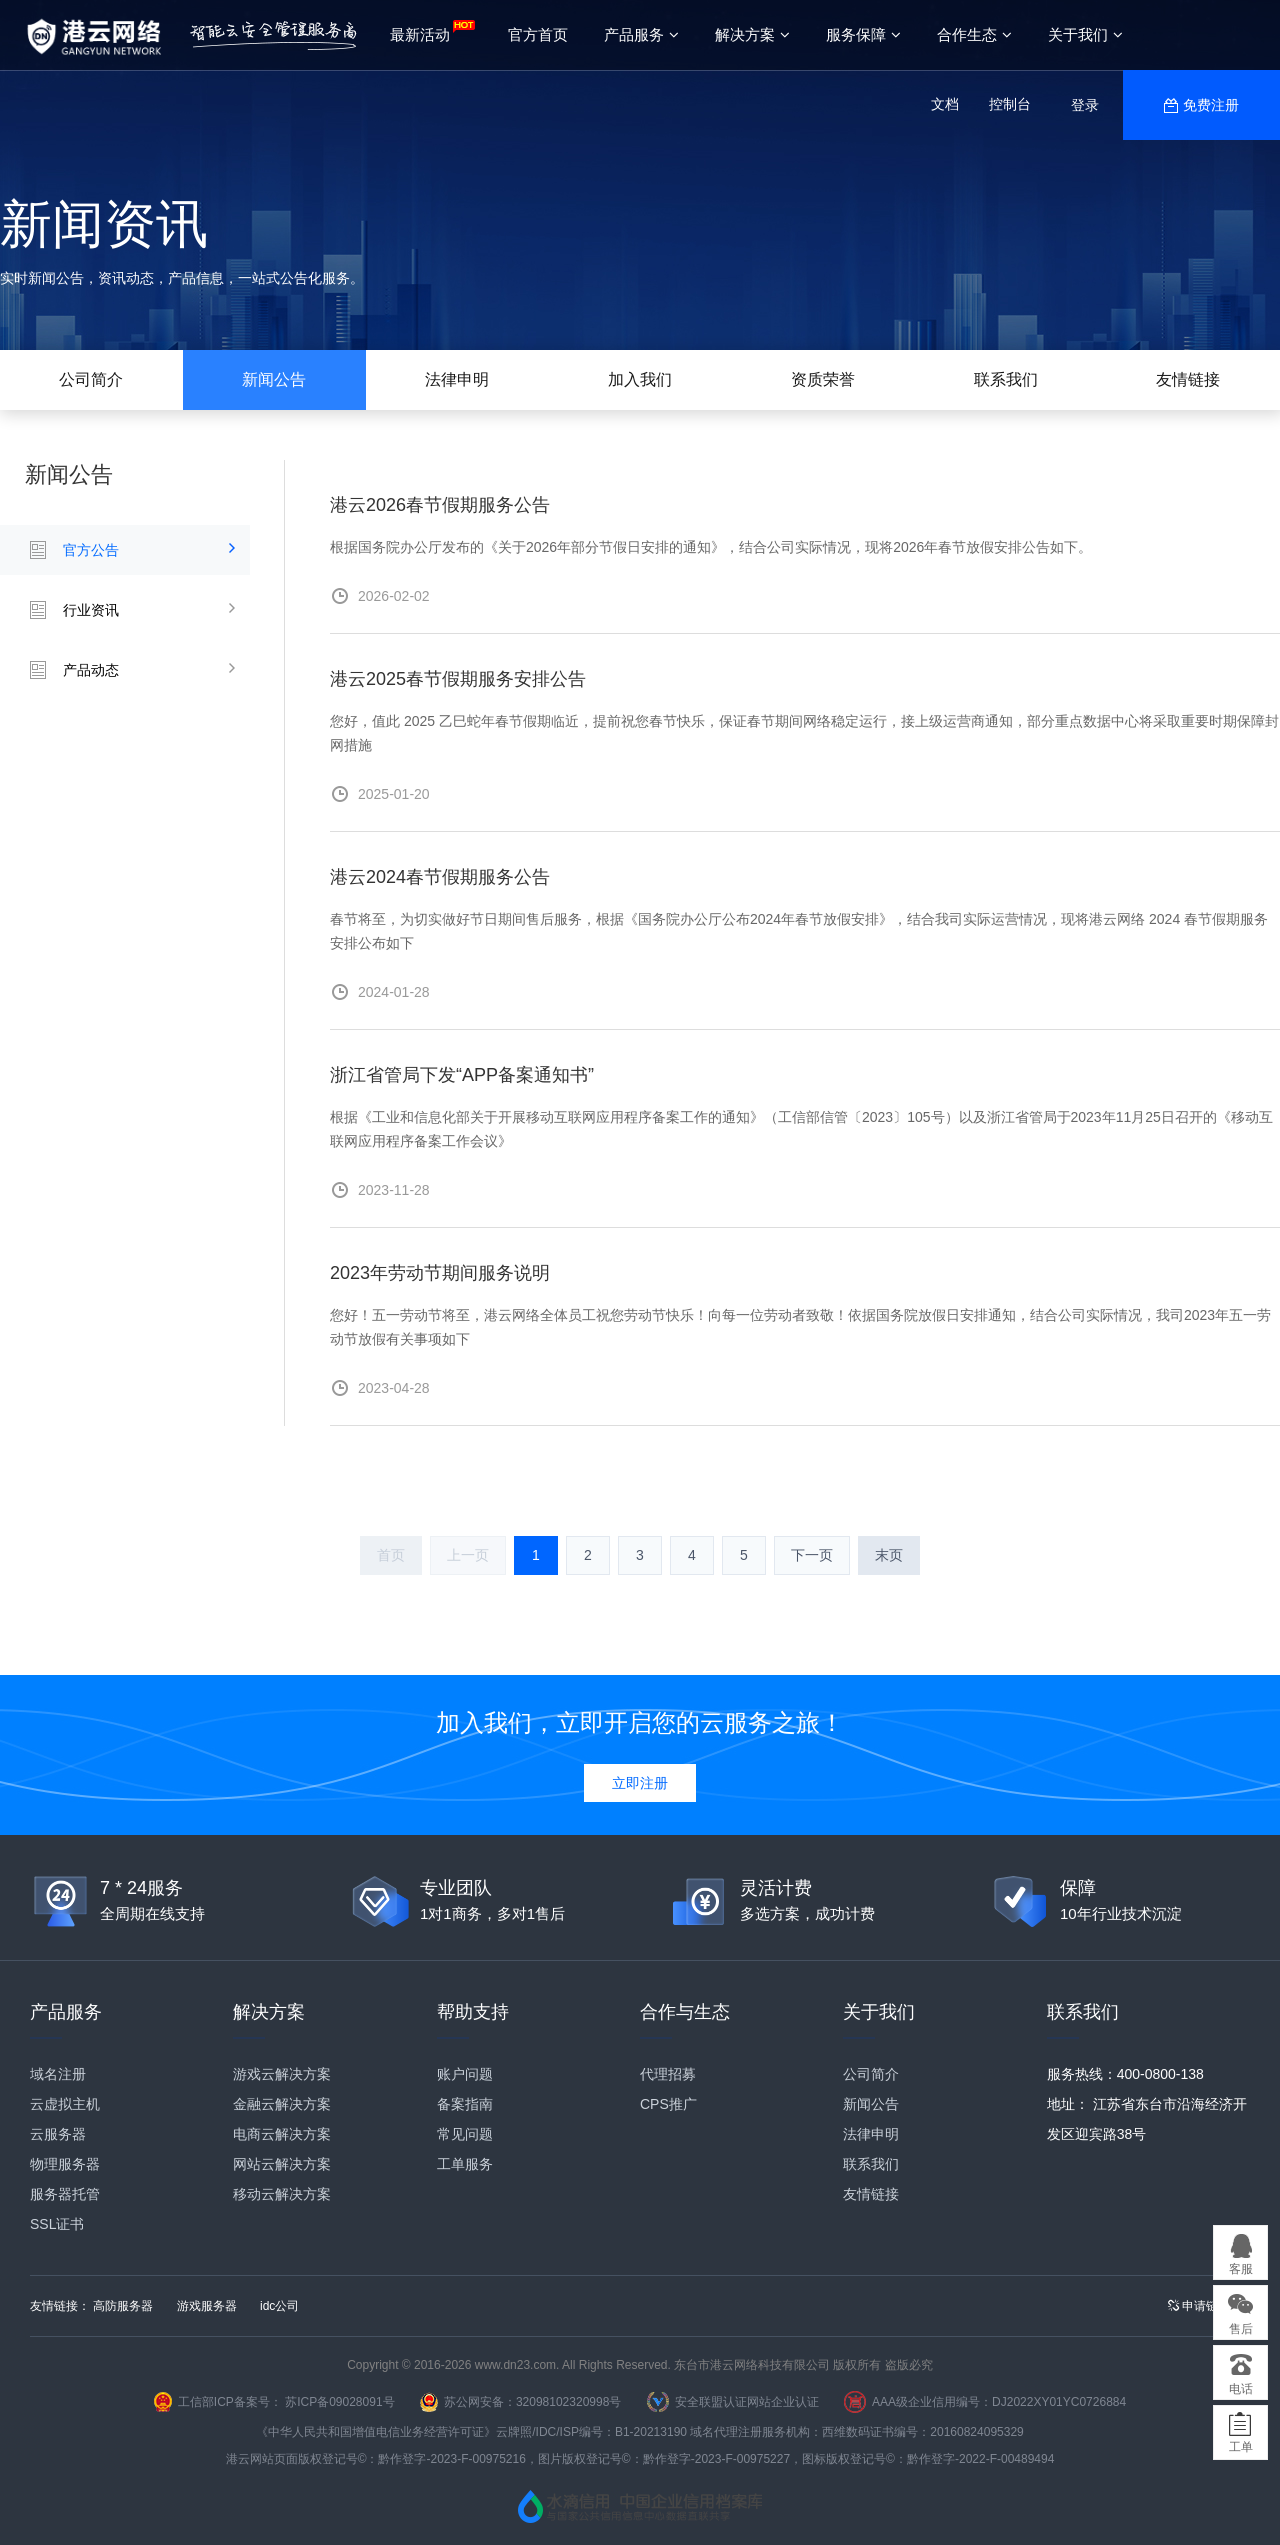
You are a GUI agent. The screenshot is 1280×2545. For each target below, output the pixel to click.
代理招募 (668, 2074)
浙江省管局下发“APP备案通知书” (462, 1075)
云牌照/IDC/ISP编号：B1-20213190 (591, 2432)
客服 (1241, 2269)
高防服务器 (123, 2306)
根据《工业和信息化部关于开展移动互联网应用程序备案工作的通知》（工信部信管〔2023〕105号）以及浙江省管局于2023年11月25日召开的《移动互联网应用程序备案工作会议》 (801, 1129)
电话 (1241, 2389)
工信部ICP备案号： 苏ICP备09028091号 (286, 2402)
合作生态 (974, 34)
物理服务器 (65, 2164)
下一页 (812, 1555)
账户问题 (465, 2074)
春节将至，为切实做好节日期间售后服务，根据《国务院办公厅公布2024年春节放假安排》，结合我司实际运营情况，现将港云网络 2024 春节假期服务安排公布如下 (799, 931)
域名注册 (58, 2074)
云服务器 (58, 2134)
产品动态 (91, 670)
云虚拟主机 (65, 2104)
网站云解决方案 (282, 2164)
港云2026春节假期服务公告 (440, 505)
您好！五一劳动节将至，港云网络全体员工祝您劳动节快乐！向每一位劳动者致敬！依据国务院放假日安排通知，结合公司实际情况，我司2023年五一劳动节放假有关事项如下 (800, 1327)
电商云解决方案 (282, 2134)
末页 (889, 1555)
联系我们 (1006, 379)
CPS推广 (668, 2104)
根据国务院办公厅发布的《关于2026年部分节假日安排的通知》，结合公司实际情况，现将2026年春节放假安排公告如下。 (711, 547)
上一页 (468, 1555)
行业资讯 (91, 610)
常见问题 (465, 2134)
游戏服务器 (207, 2306)
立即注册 (640, 1783)
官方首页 (538, 34)
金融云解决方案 (282, 2104)
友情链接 (1188, 379)
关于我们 (1085, 34)
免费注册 (1211, 105)
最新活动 (420, 34)
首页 (391, 1555)
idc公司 (279, 2306)
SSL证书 (57, 2224)
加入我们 (640, 379)
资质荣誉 (823, 379)
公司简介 (91, 379)
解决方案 (752, 34)
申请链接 (1199, 2306)
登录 (1085, 105)
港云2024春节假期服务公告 (440, 877)
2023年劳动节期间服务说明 (440, 1273)
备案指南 (465, 2104)
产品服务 (641, 34)
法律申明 (457, 379)
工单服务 (465, 2164)
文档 (945, 104)
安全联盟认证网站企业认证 (747, 2402)
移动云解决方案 (282, 2194)
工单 (1241, 2447)
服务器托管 (65, 2194)
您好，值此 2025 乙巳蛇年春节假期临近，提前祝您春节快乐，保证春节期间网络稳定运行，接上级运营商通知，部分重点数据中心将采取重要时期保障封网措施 (804, 733)
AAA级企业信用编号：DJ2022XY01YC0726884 (999, 2402)
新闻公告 (274, 379)
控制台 (1010, 104)
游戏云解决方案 (282, 2074)
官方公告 (91, 550)
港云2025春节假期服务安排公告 (458, 679)
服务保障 (863, 34)
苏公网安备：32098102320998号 (532, 2402)
